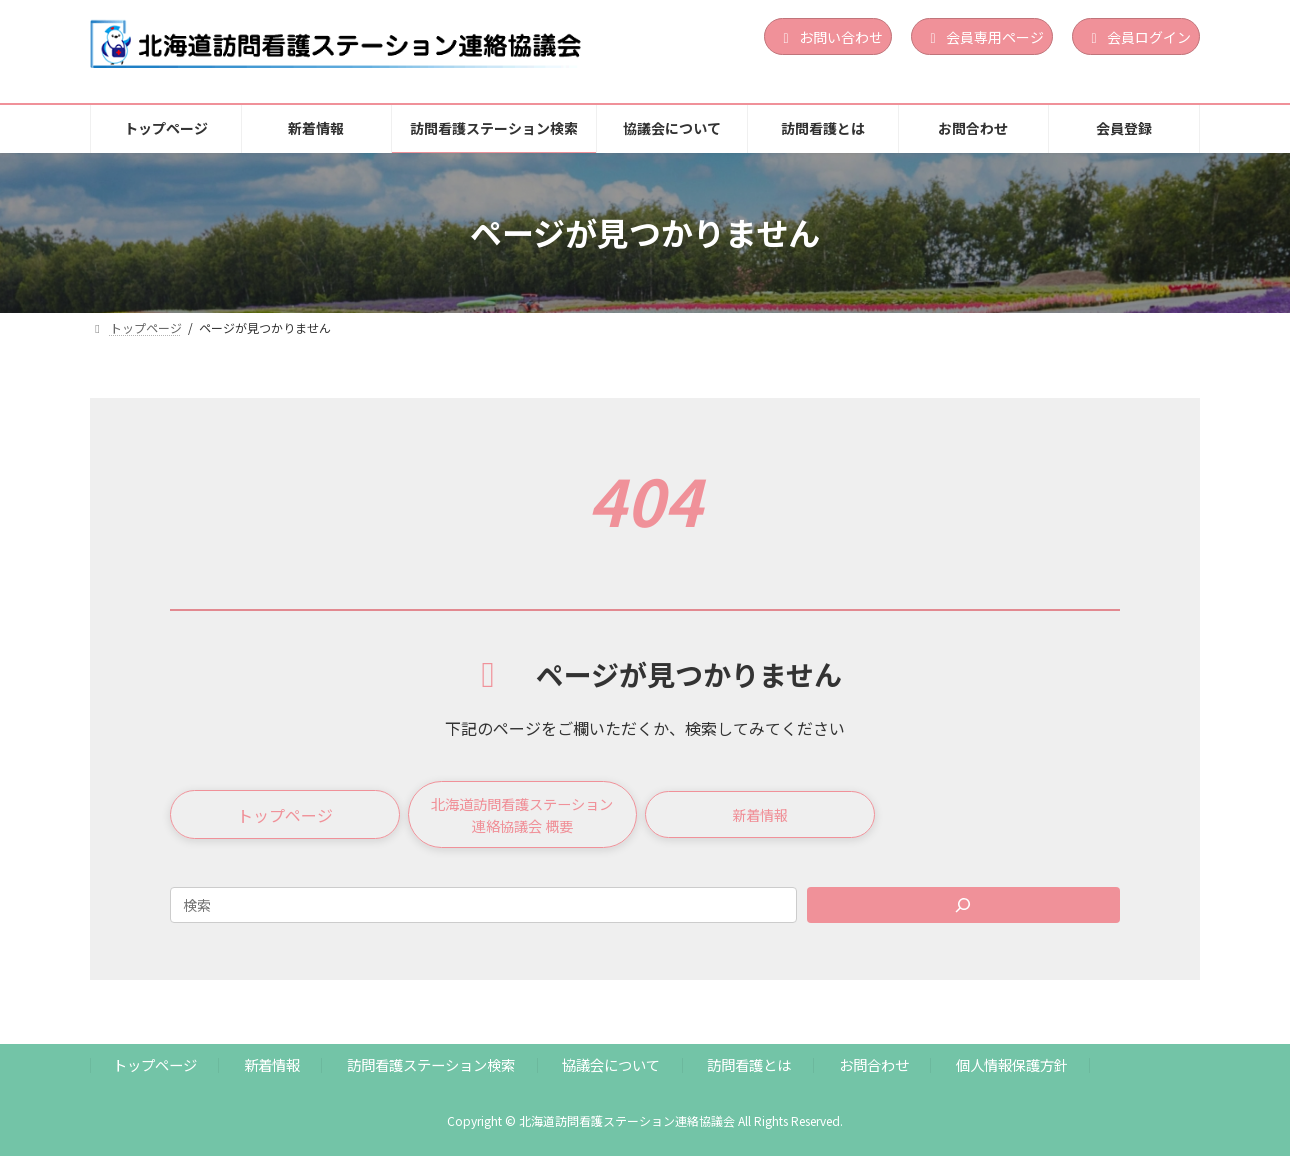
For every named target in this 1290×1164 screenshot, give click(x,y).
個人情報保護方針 (1012, 1073)
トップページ (155, 1073)
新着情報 (272, 1073)
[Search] (964, 913)
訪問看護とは (749, 1073)
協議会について (611, 1073)
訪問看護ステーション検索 (431, 1073)
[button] (285, 819)
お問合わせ (874, 1073)
